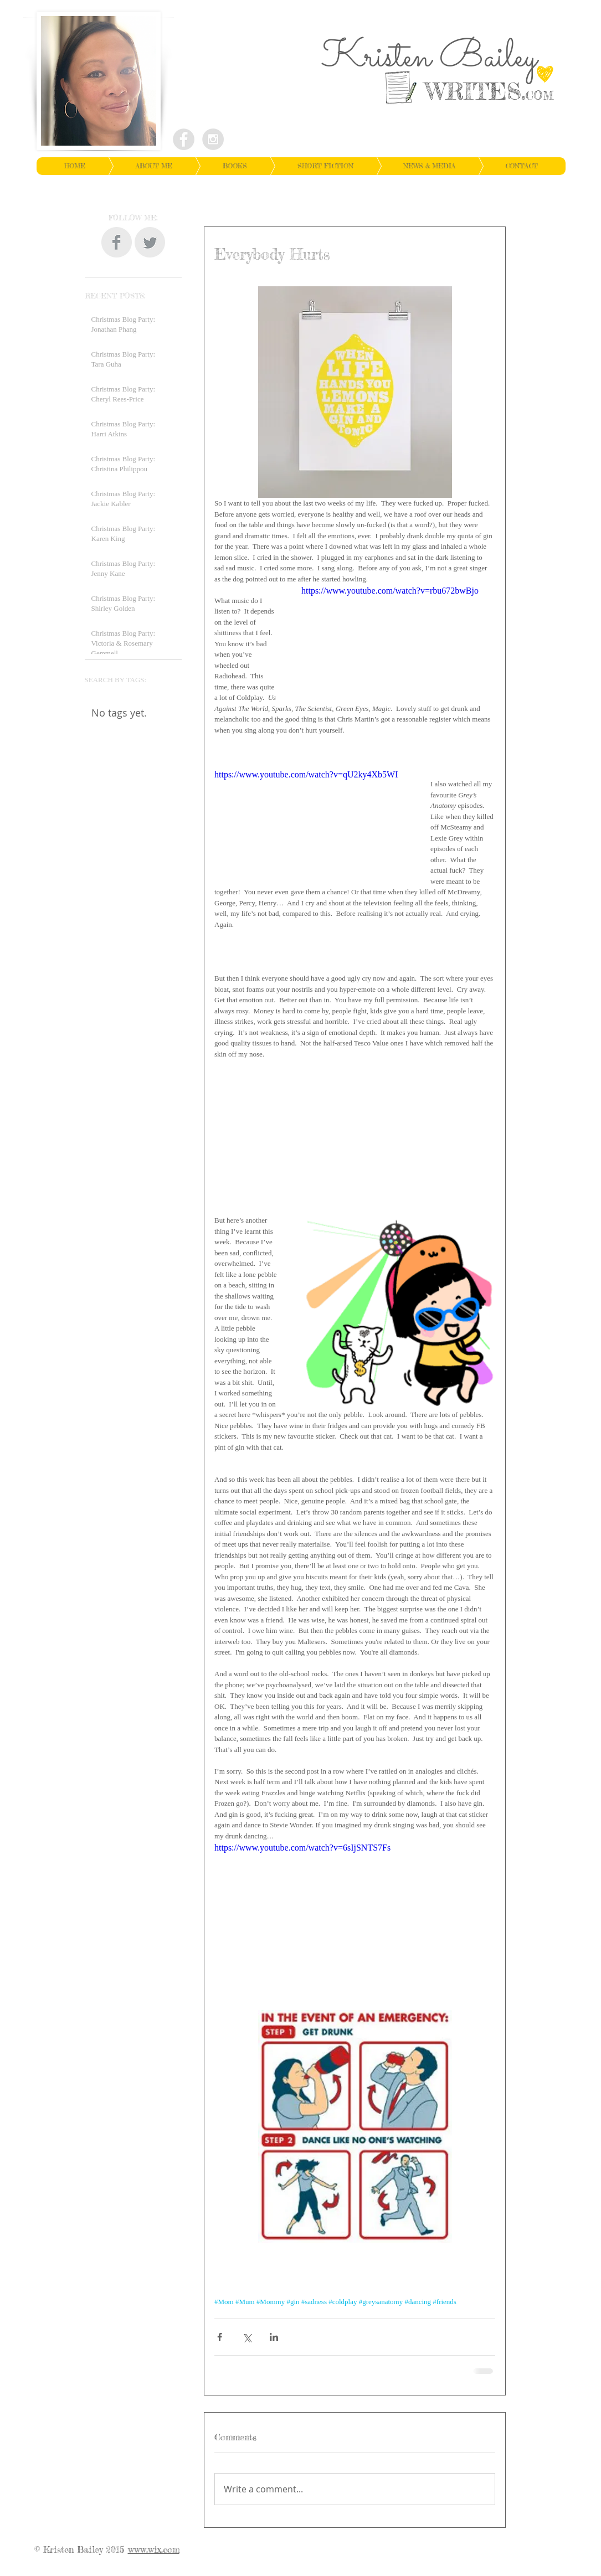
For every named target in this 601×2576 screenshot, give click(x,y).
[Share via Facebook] (219, 2337)
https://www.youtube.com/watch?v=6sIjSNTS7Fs (302, 1847)
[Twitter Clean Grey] (150, 242)
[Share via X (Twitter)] (247, 2337)
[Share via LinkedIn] (274, 2337)
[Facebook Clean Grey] (116, 242)
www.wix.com (153, 2549)
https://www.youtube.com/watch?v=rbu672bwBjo (390, 590)
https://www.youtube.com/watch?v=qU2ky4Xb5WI (306, 774)
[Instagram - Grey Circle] (213, 139)
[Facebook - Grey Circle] (183, 139)
